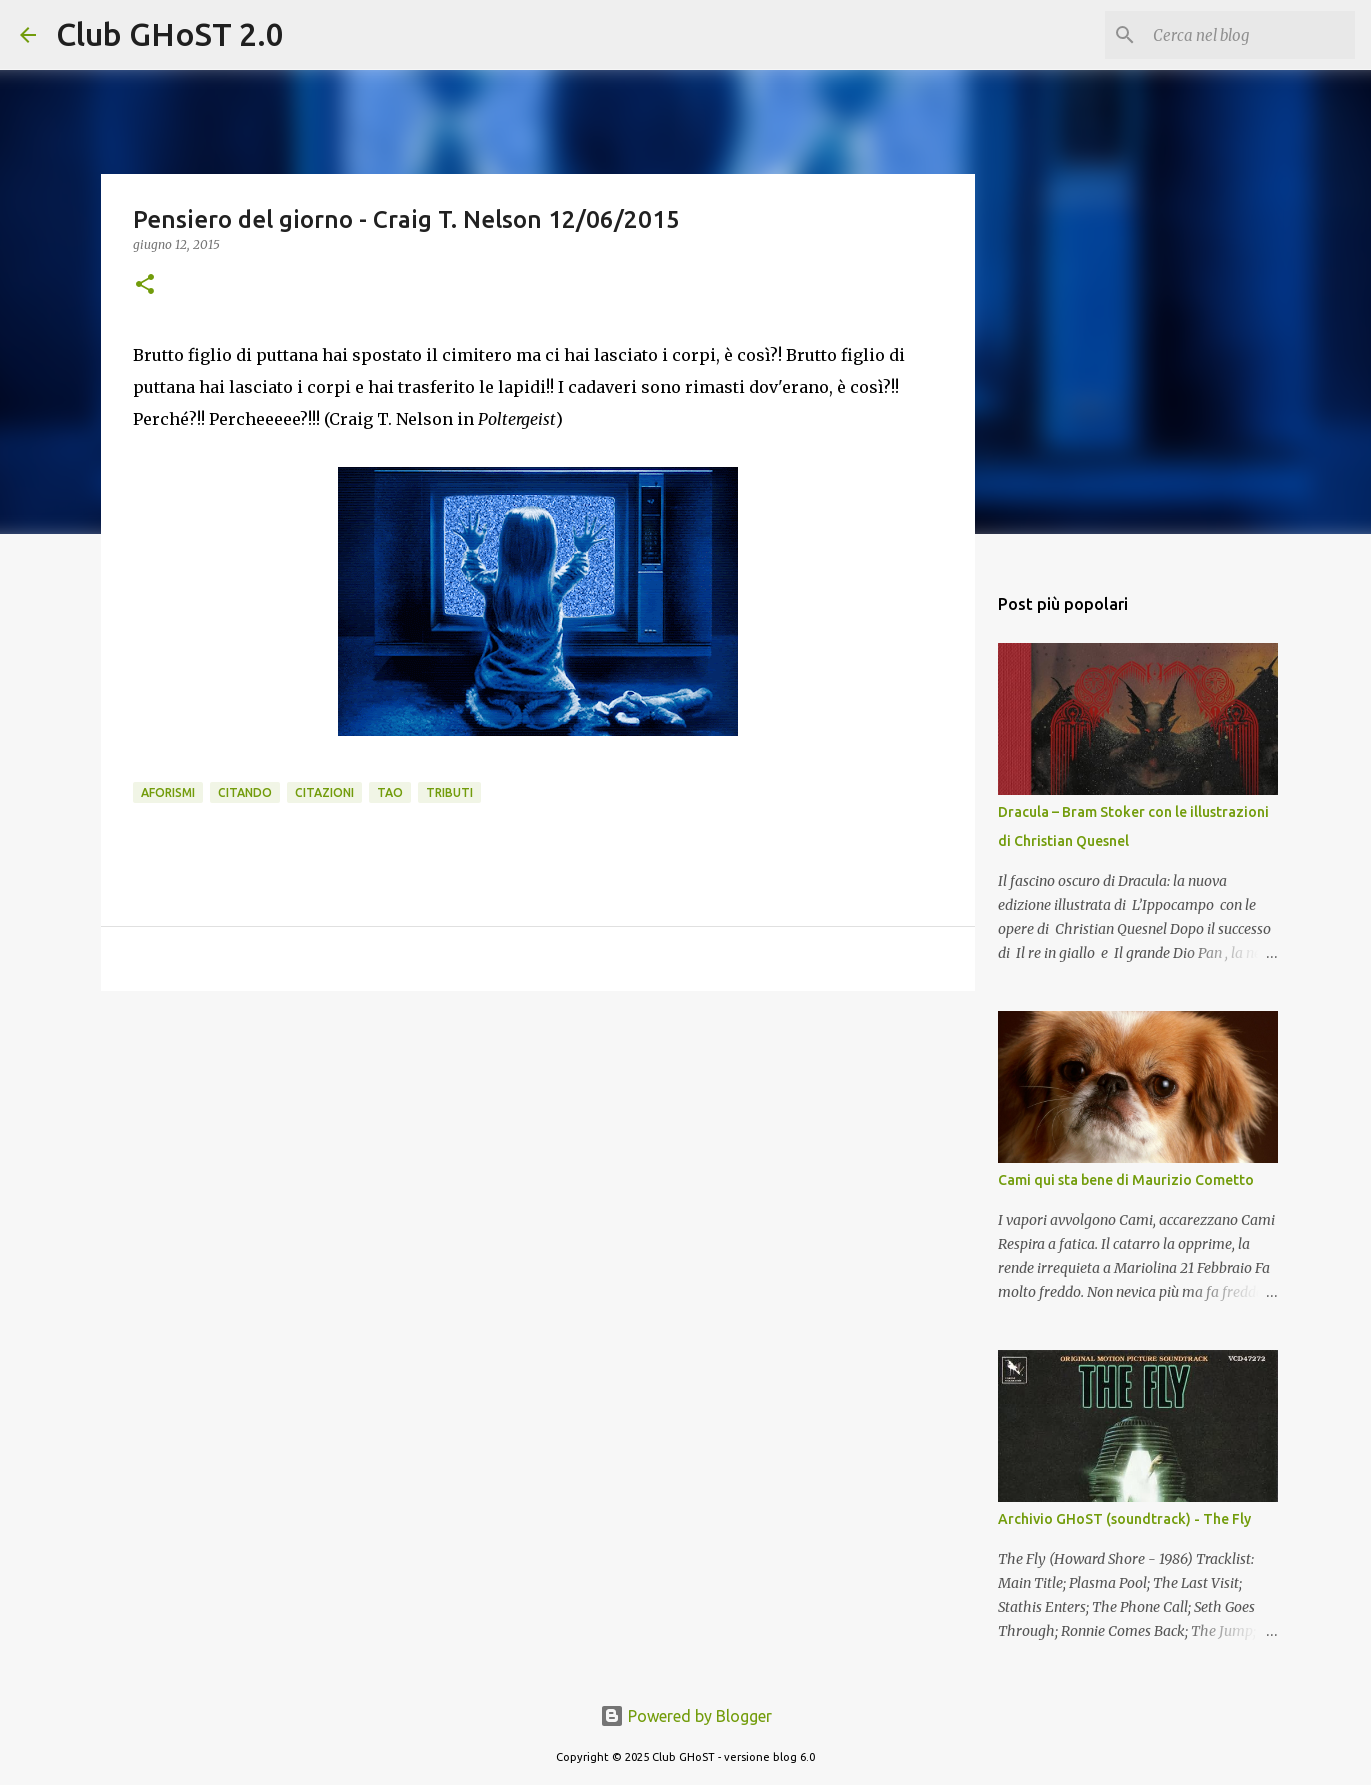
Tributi (449, 792)
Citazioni (324, 792)
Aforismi (168, 792)
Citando (245, 792)
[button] (145, 285)
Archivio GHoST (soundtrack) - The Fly (1124, 1519)
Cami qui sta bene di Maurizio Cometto (1126, 1180)
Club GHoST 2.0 (170, 34)
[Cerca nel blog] (1250, 35)
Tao (390, 792)
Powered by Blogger (686, 1716)
